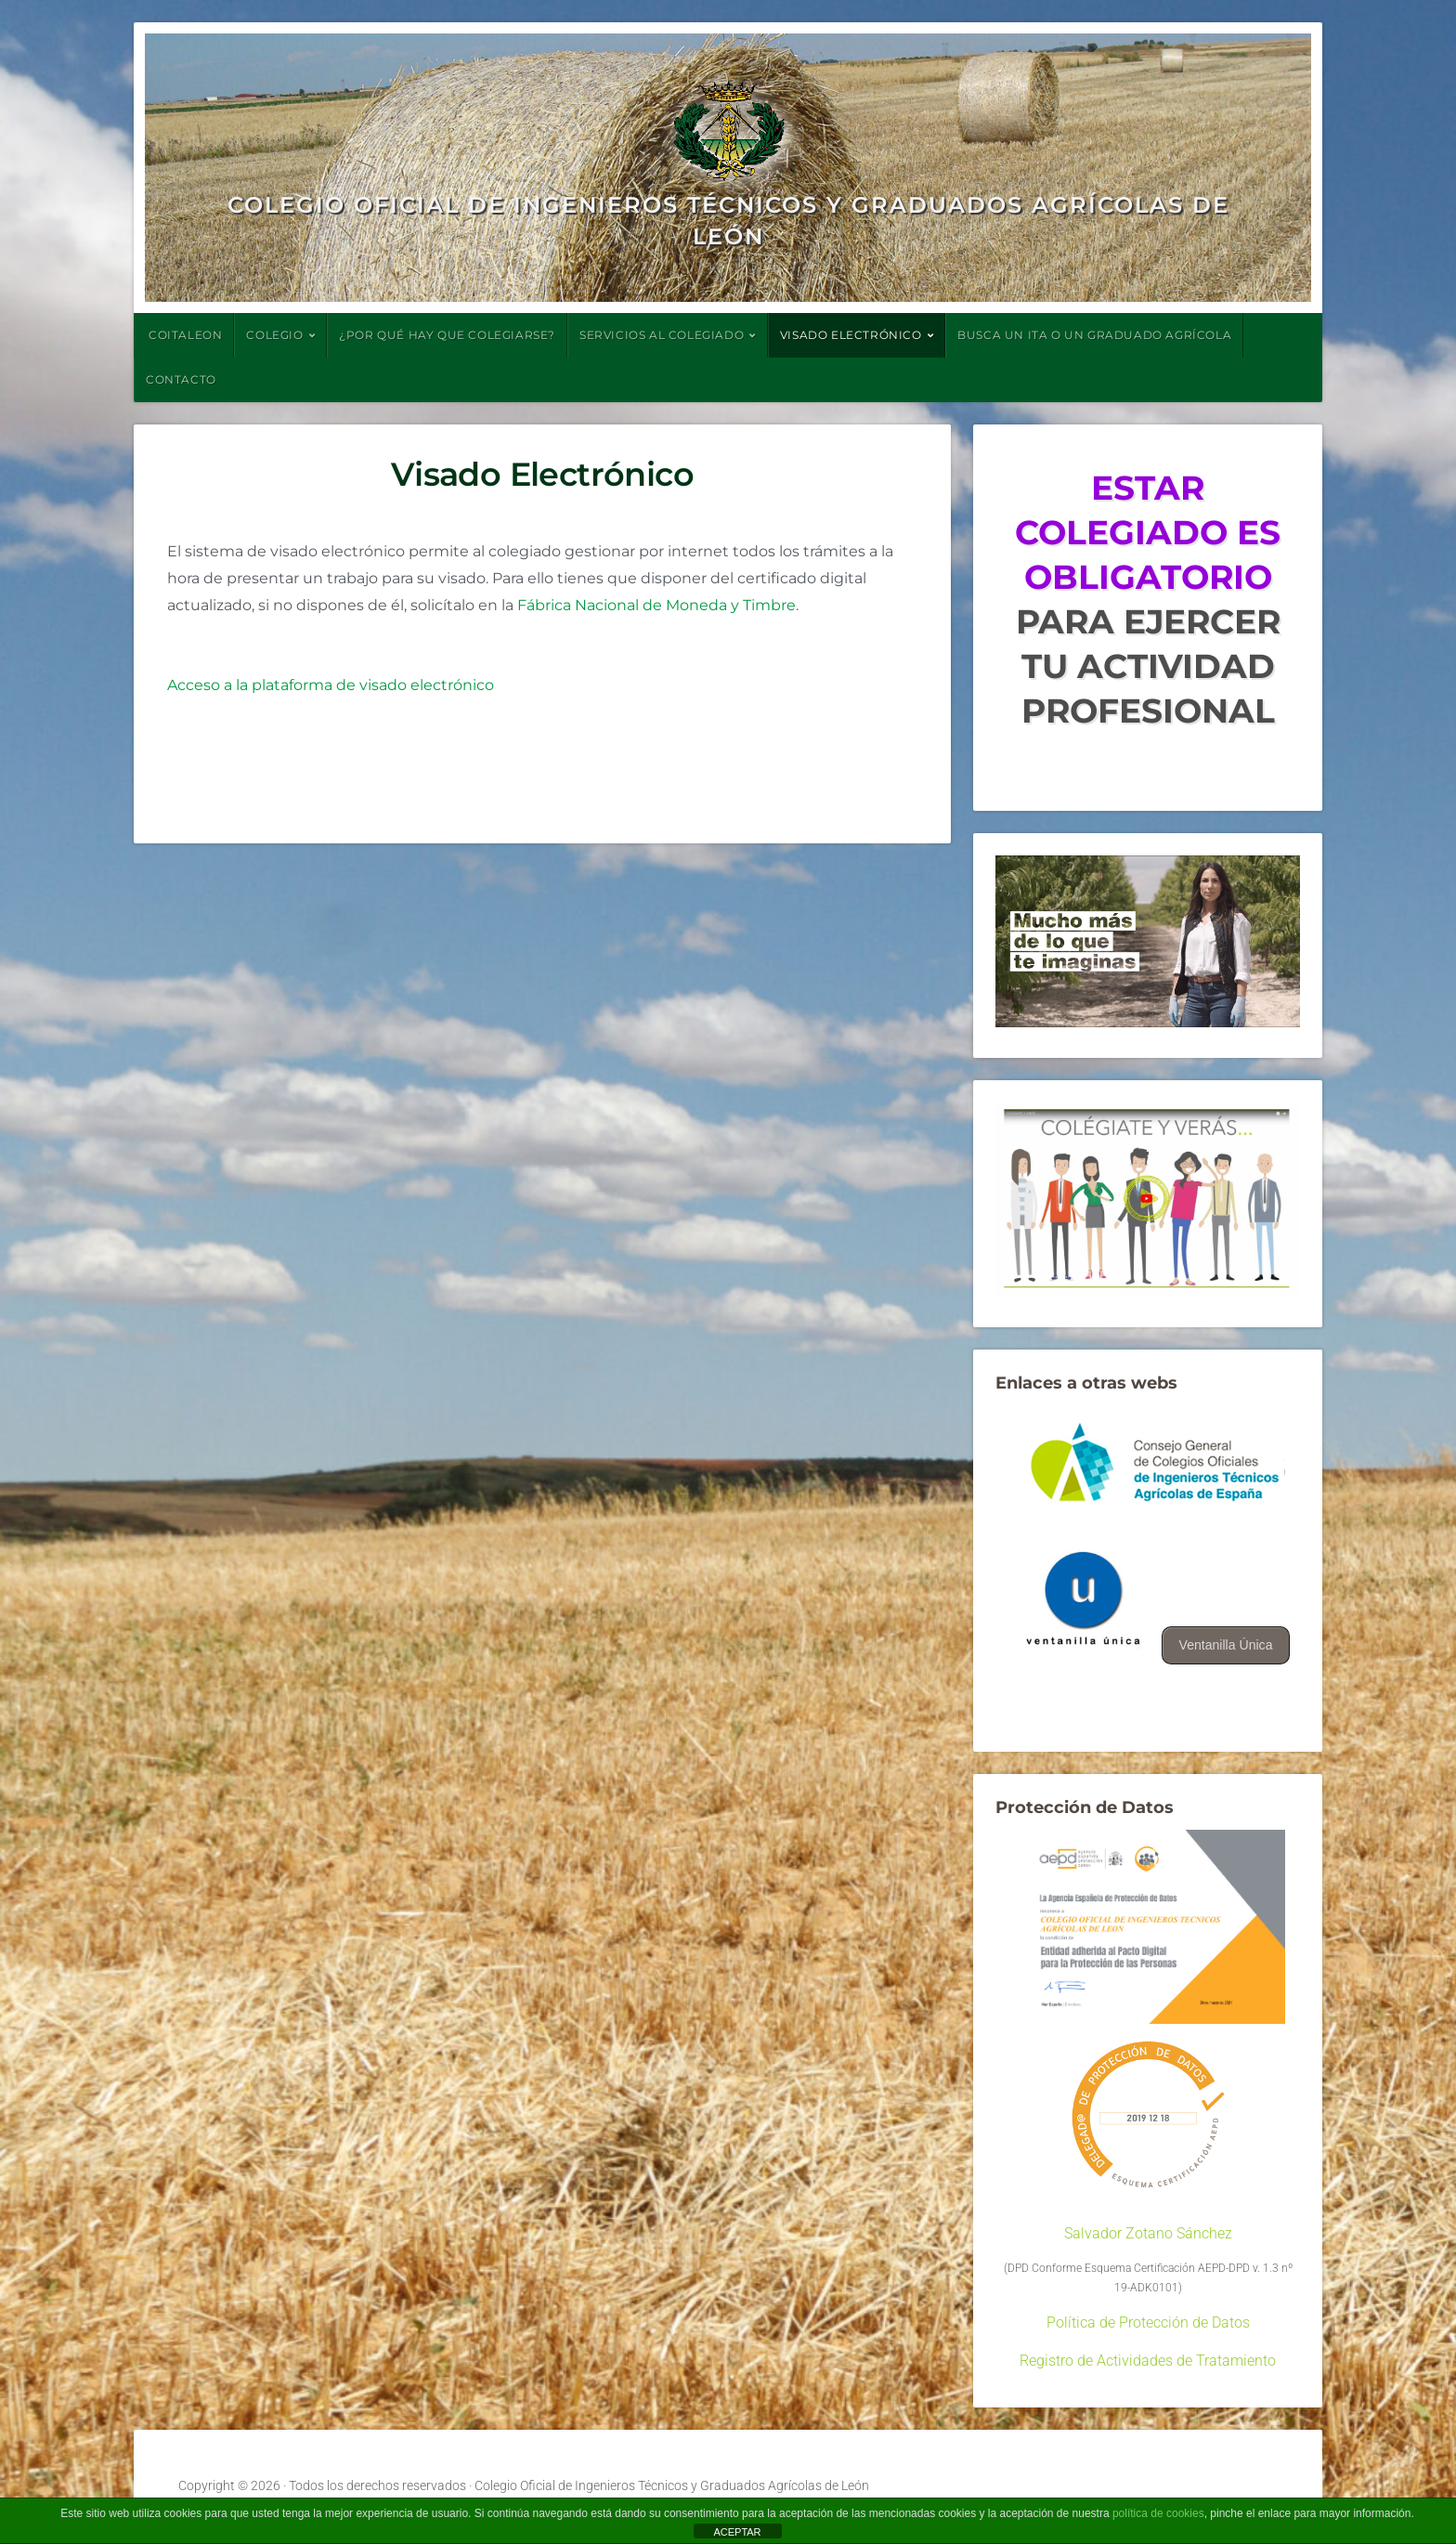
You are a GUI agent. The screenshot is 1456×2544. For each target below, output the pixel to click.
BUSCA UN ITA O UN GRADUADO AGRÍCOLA (1094, 335)
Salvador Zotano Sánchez (1148, 2233)
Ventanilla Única (1225, 1644)
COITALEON (185, 335)
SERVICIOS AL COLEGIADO (661, 335)
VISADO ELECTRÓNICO (851, 335)
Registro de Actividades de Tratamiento (1148, 2360)
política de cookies (1158, 2513)
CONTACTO (181, 379)
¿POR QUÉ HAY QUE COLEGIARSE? (447, 335)
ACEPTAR (736, 2531)
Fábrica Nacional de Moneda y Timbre (656, 605)
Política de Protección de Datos (1148, 2322)
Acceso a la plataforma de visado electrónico (330, 685)
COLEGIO (274, 335)
